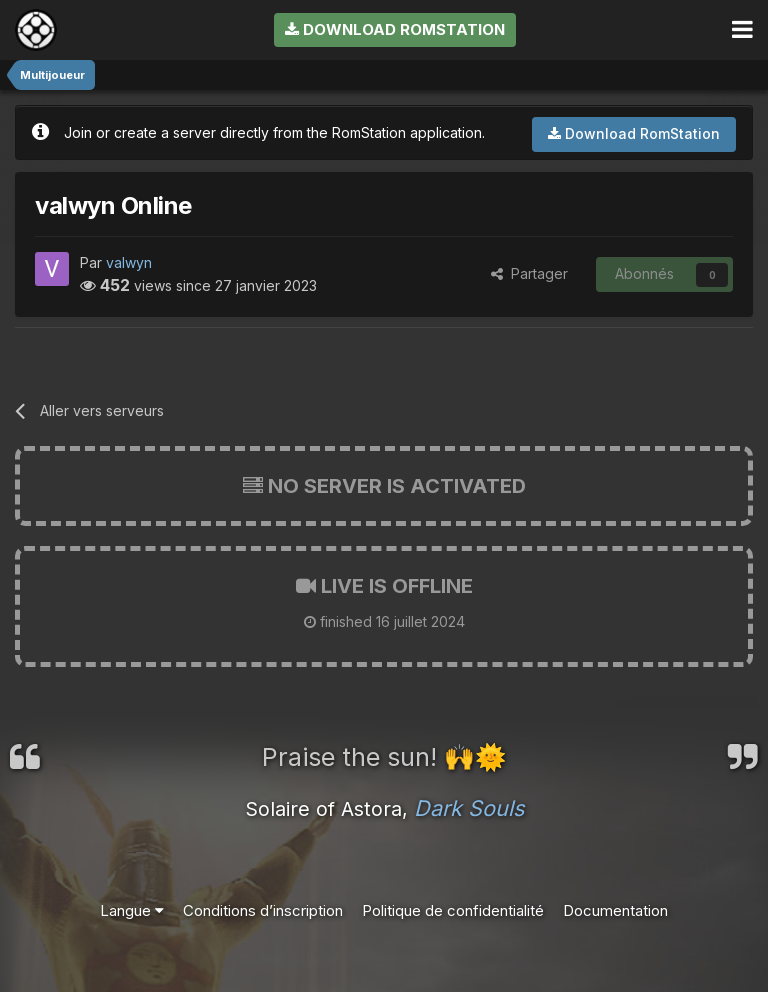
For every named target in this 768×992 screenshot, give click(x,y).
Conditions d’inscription (263, 910)
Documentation (615, 910)
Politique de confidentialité (453, 910)
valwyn (129, 262)
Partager (529, 273)
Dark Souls (469, 808)
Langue (132, 910)
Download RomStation (395, 29)
